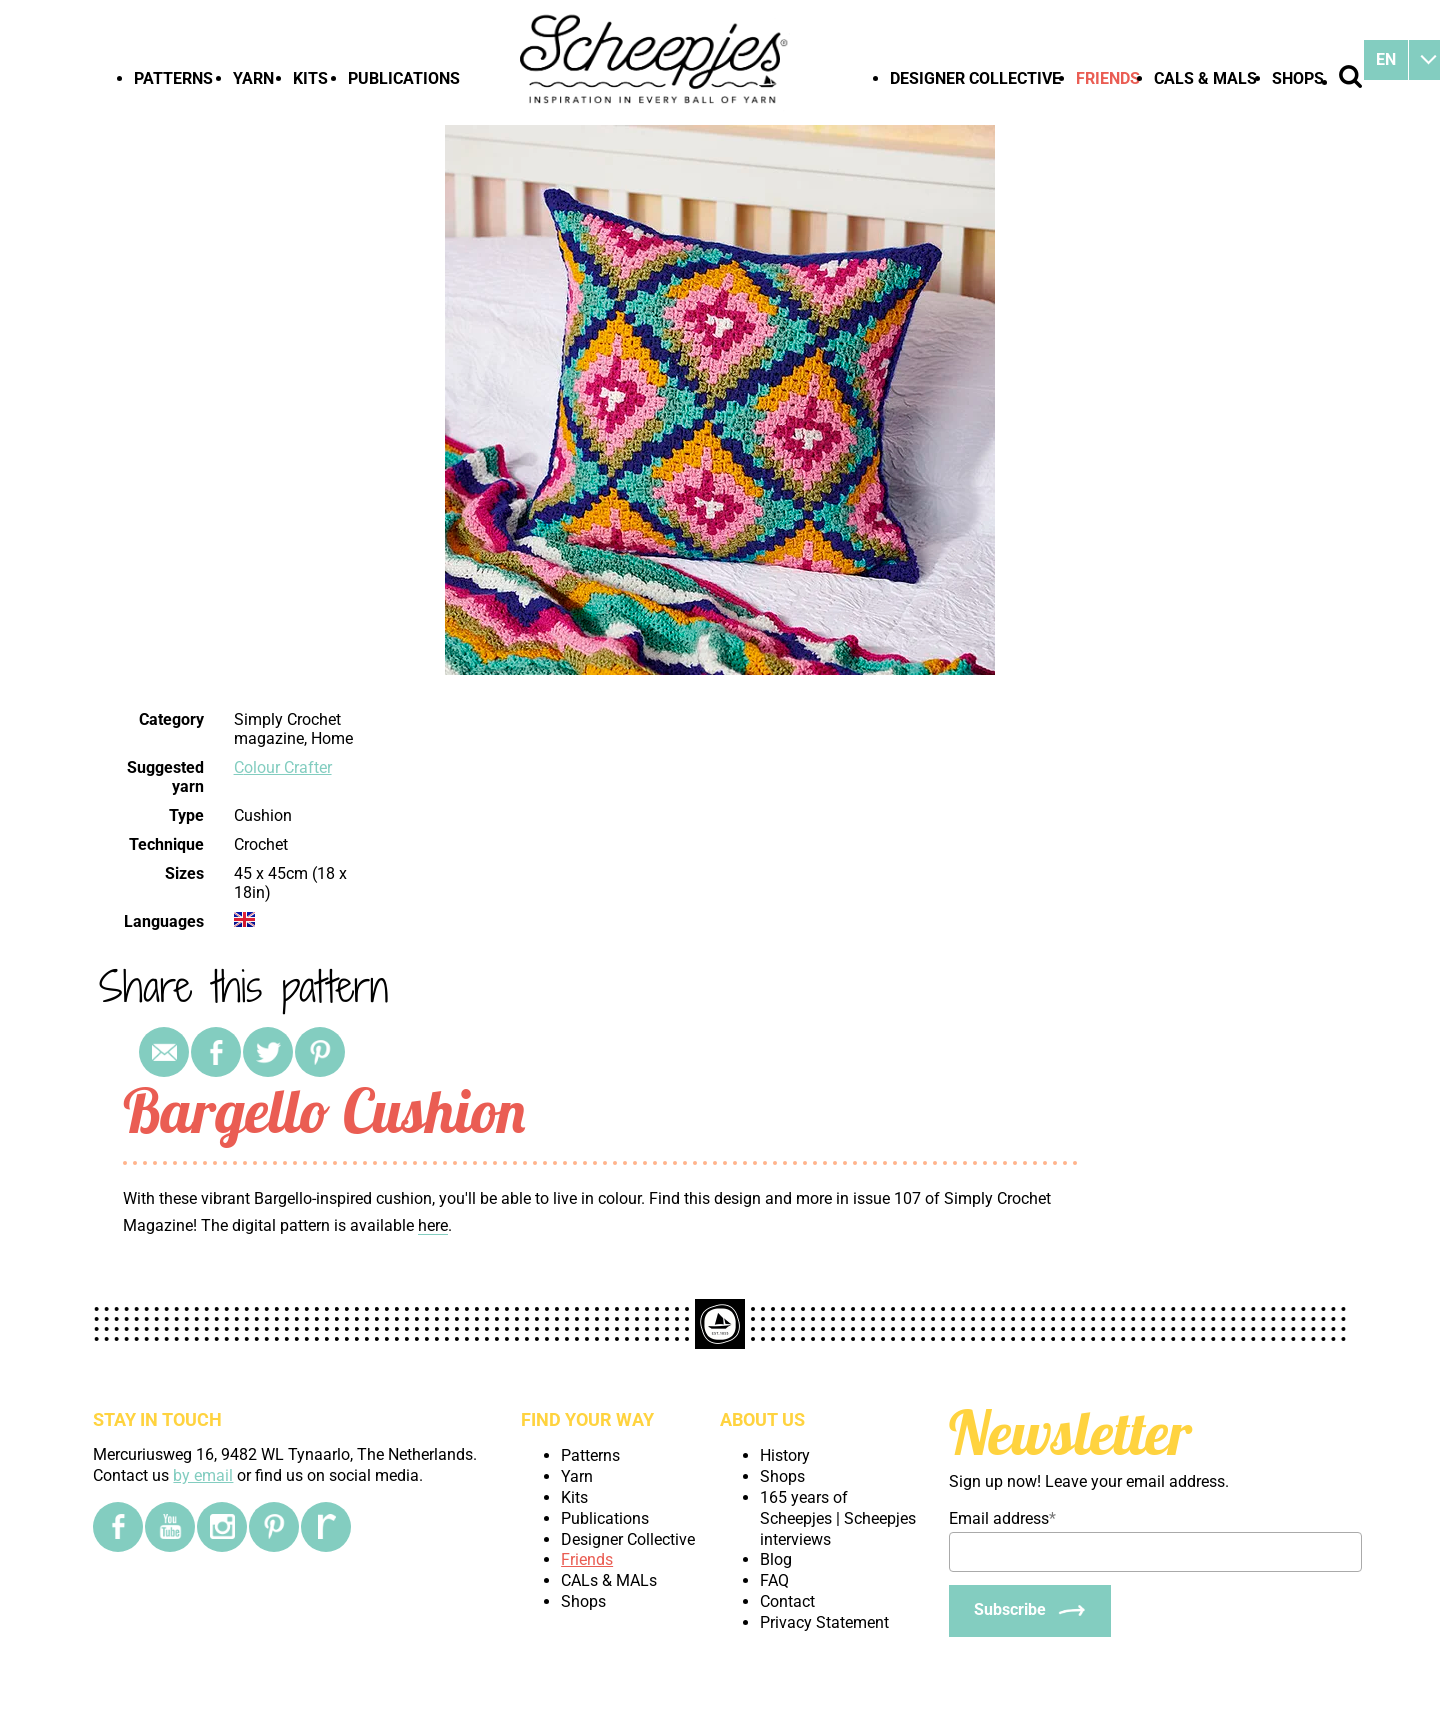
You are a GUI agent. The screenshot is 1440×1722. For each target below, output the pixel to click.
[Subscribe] (1030, 1611)
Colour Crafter (283, 767)
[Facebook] (118, 1527)
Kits (310, 78)
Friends (1108, 78)
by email (203, 1475)
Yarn (253, 78)
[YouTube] (170, 1527)
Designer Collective (975, 78)
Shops (1298, 78)
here (433, 1225)
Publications (404, 78)
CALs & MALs (1205, 78)
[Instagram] (222, 1527)
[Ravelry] (326, 1527)
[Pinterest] (274, 1527)
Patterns (173, 78)
